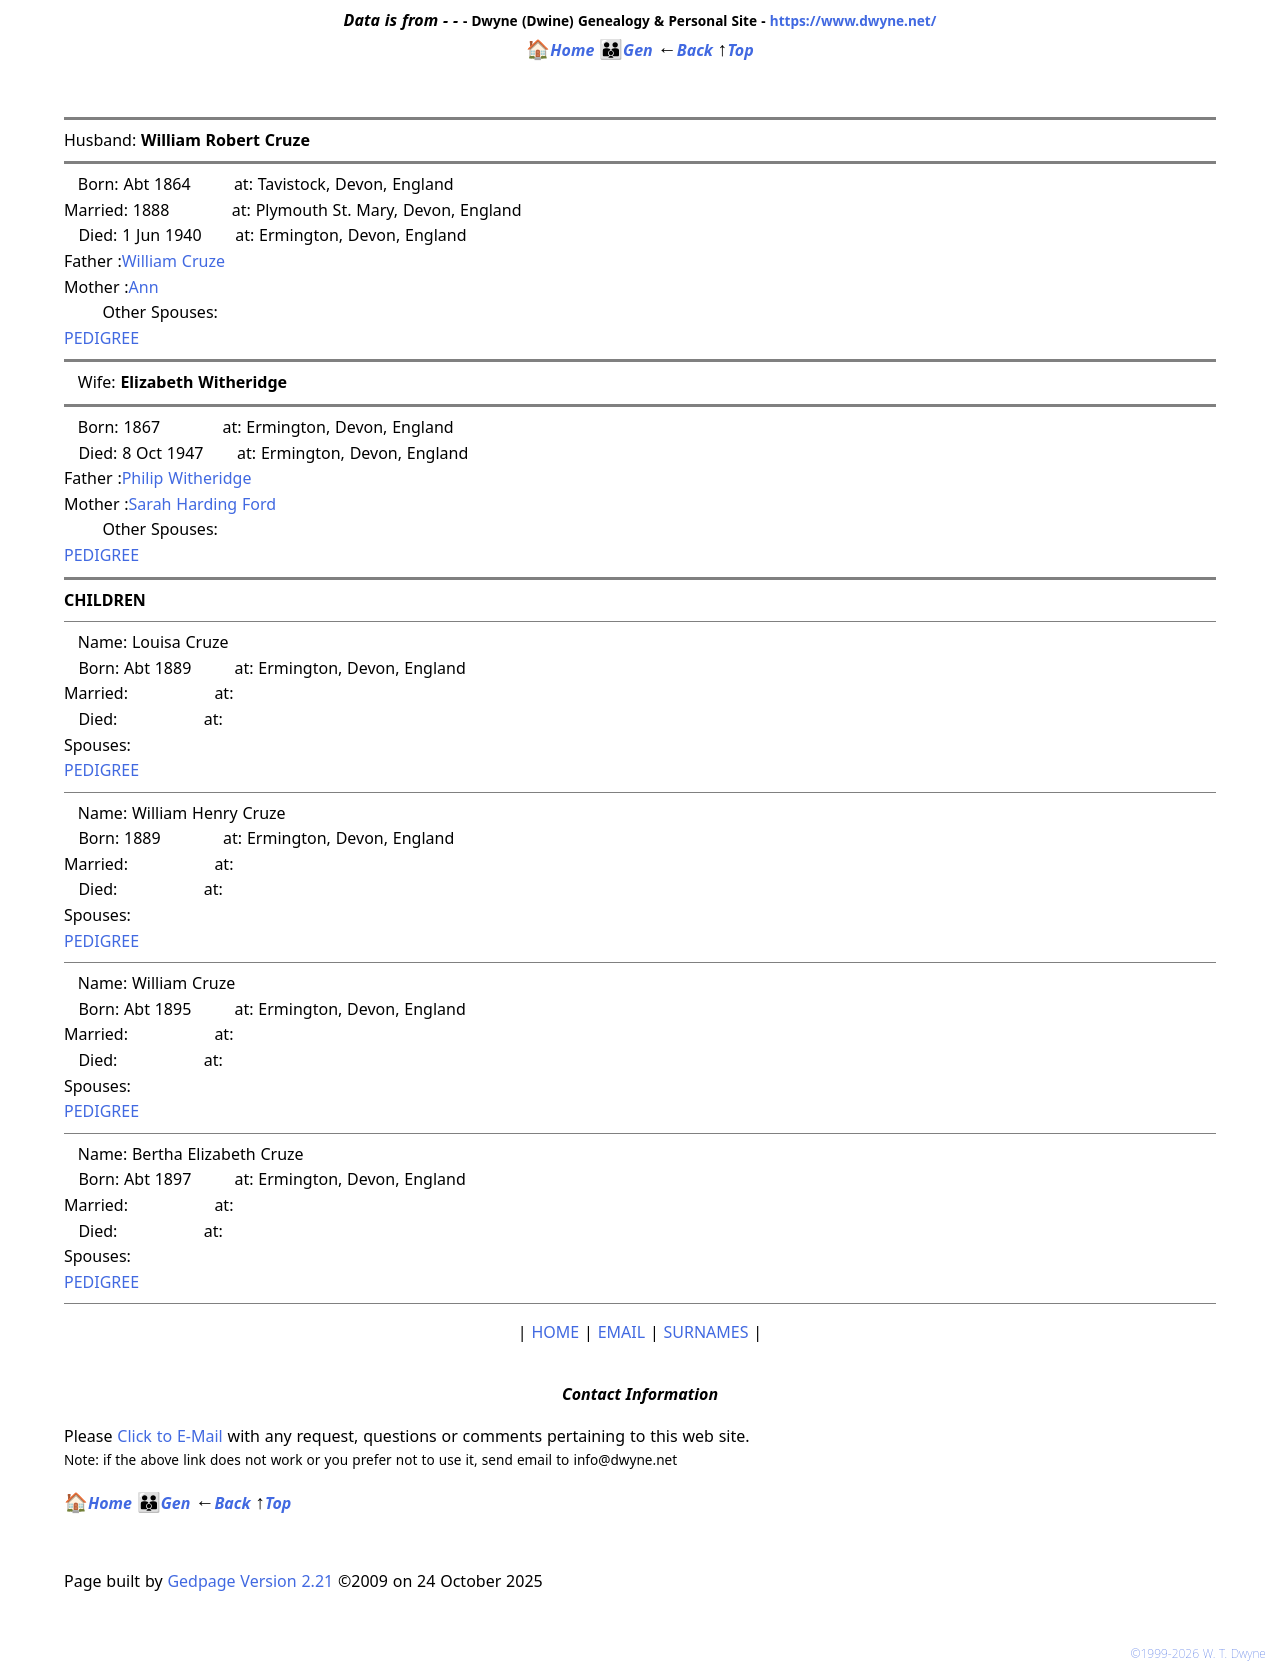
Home (560, 50)
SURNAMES (706, 1332)
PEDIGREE (101, 338)
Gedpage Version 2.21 (250, 1581)
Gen (626, 50)
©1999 (1202, 1653)
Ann (146, 287)
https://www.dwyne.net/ (853, 20)
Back (685, 50)
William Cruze (173, 261)
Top (736, 50)
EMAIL (621, 1332)
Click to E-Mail (169, 1436)
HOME (555, 1332)
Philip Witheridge (187, 478)
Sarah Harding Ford (202, 504)
